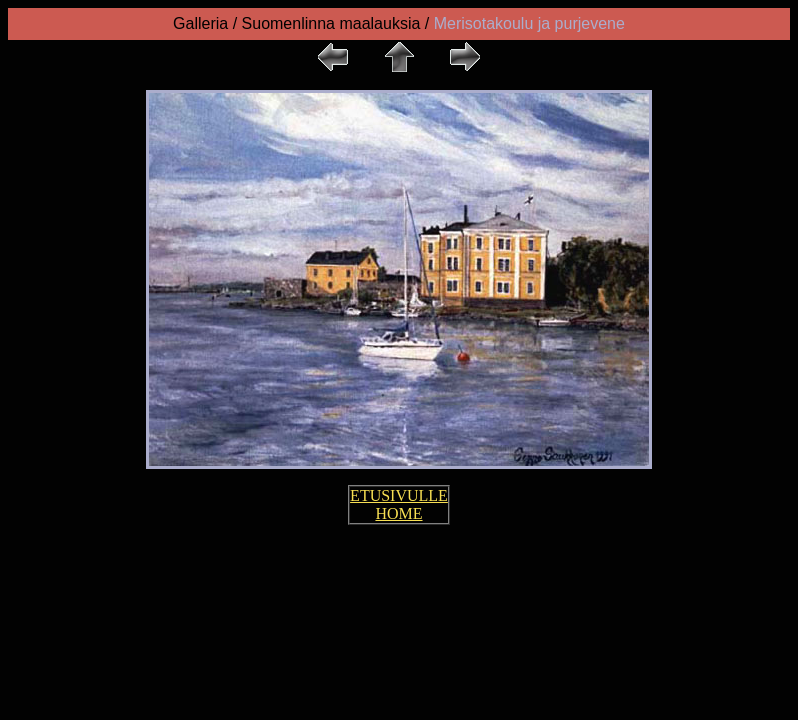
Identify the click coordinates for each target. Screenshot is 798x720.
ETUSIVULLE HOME (399, 504)
